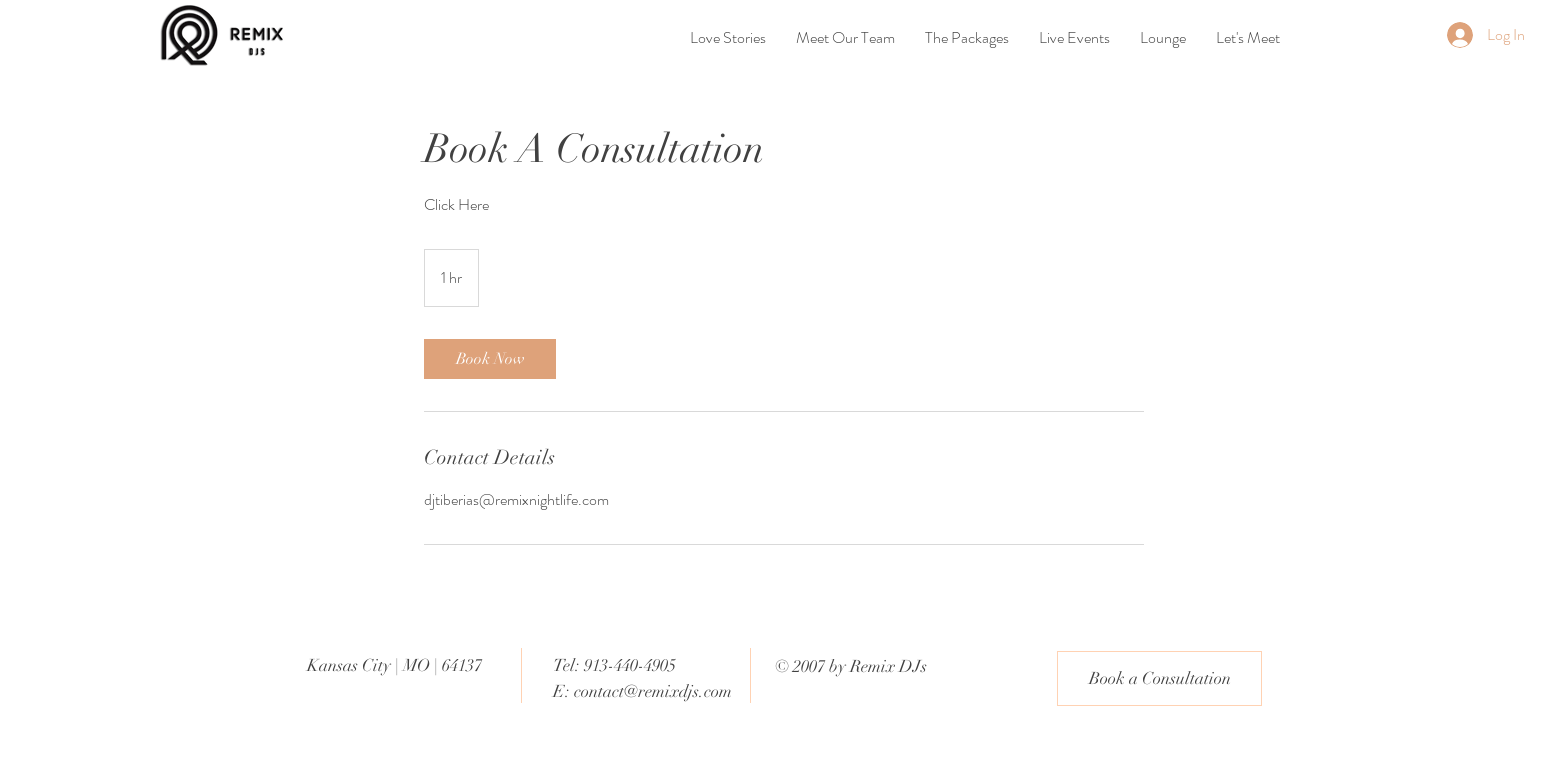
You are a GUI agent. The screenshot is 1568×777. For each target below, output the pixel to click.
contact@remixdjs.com (653, 691)
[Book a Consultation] (1159, 678)
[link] (490, 359)
